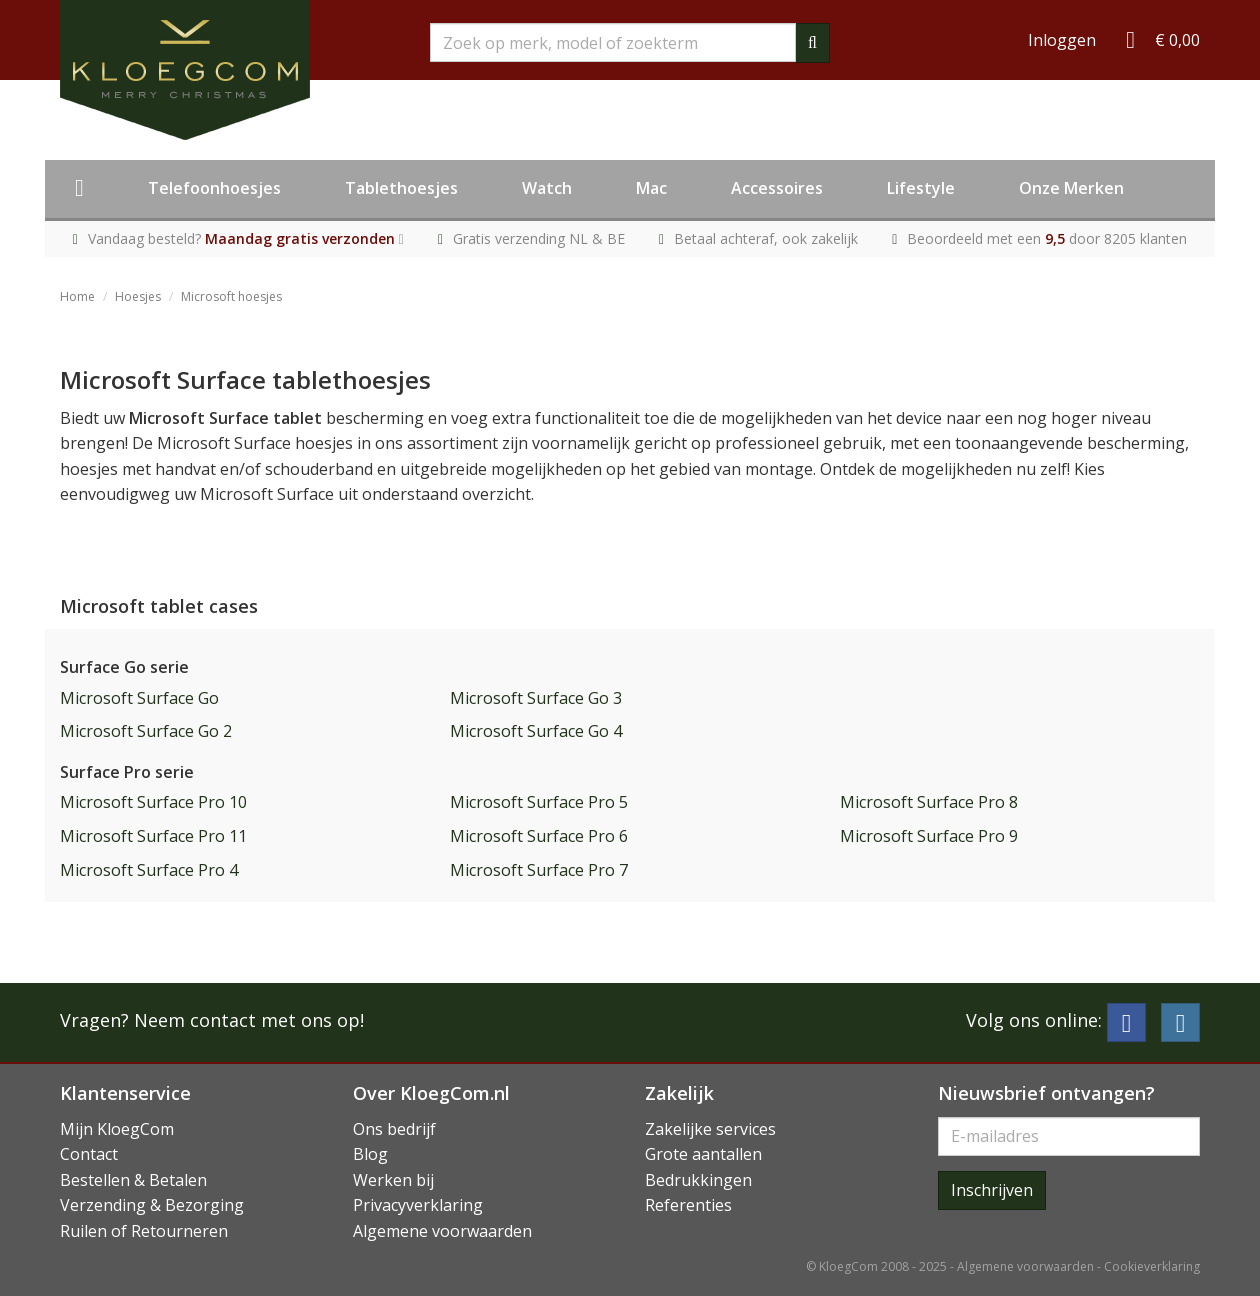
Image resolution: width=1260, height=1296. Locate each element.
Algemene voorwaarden (442, 1231)
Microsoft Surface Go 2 (146, 731)
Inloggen (1062, 40)
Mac (651, 188)
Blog (370, 1154)
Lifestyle (921, 188)
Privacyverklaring (418, 1205)
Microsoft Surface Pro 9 (929, 836)
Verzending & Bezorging (152, 1205)
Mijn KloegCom (117, 1129)
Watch (547, 188)
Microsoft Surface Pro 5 (539, 802)
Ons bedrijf (394, 1129)
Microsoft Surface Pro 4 (149, 870)
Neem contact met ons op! (249, 1020)
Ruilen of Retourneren (144, 1231)
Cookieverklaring (1152, 1266)
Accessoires (777, 188)
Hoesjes (138, 296)
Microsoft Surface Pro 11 (153, 836)
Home (77, 296)
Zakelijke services (710, 1129)
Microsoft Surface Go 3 (536, 698)
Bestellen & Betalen (133, 1180)
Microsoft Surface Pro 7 (539, 870)
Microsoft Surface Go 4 (536, 731)
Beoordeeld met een (1047, 238)
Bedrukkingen (698, 1180)
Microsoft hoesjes (231, 296)
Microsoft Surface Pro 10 (153, 802)
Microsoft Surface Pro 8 (929, 802)
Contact (89, 1154)
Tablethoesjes (401, 188)
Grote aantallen (703, 1154)
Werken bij (393, 1180)
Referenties (688, 1205)
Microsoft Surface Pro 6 (539, 836)
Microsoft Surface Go (139, 698)
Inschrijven (992, 1190)
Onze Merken (1071, 188)
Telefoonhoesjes (214, 188)
